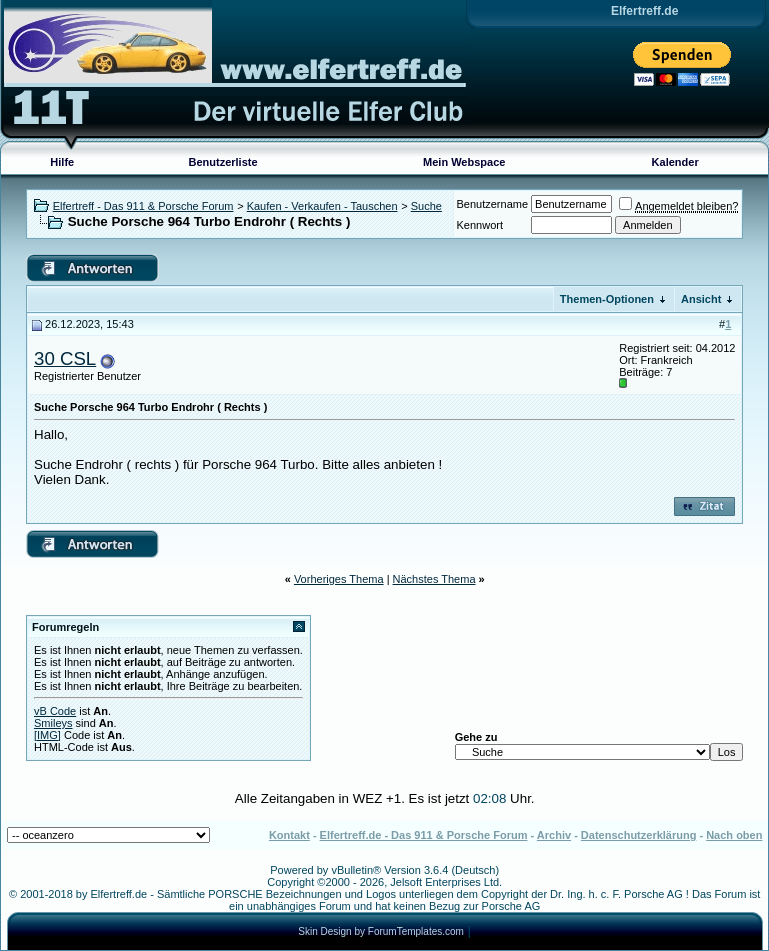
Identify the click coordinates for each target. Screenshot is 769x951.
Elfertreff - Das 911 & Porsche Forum (143, 206)
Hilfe (62, 162)
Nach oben (734, 835)
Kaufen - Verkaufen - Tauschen (322, 206)
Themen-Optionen (607, 299)
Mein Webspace (464, 162)
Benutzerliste (223, 162)
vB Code (55, 711)
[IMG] (47, 735)
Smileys (53, 723)
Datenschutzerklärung (639, 835)
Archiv (554, 835)
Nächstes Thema (434, 579)
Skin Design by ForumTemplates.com (381, 931)
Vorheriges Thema (339, 579)
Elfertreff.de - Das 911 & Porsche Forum (424, 835)
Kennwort (480, 225)
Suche (426, 206)
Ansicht (701, 299)
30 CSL (65, 358)
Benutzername (493, 204)
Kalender (675, 162)
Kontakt (289, 835)
